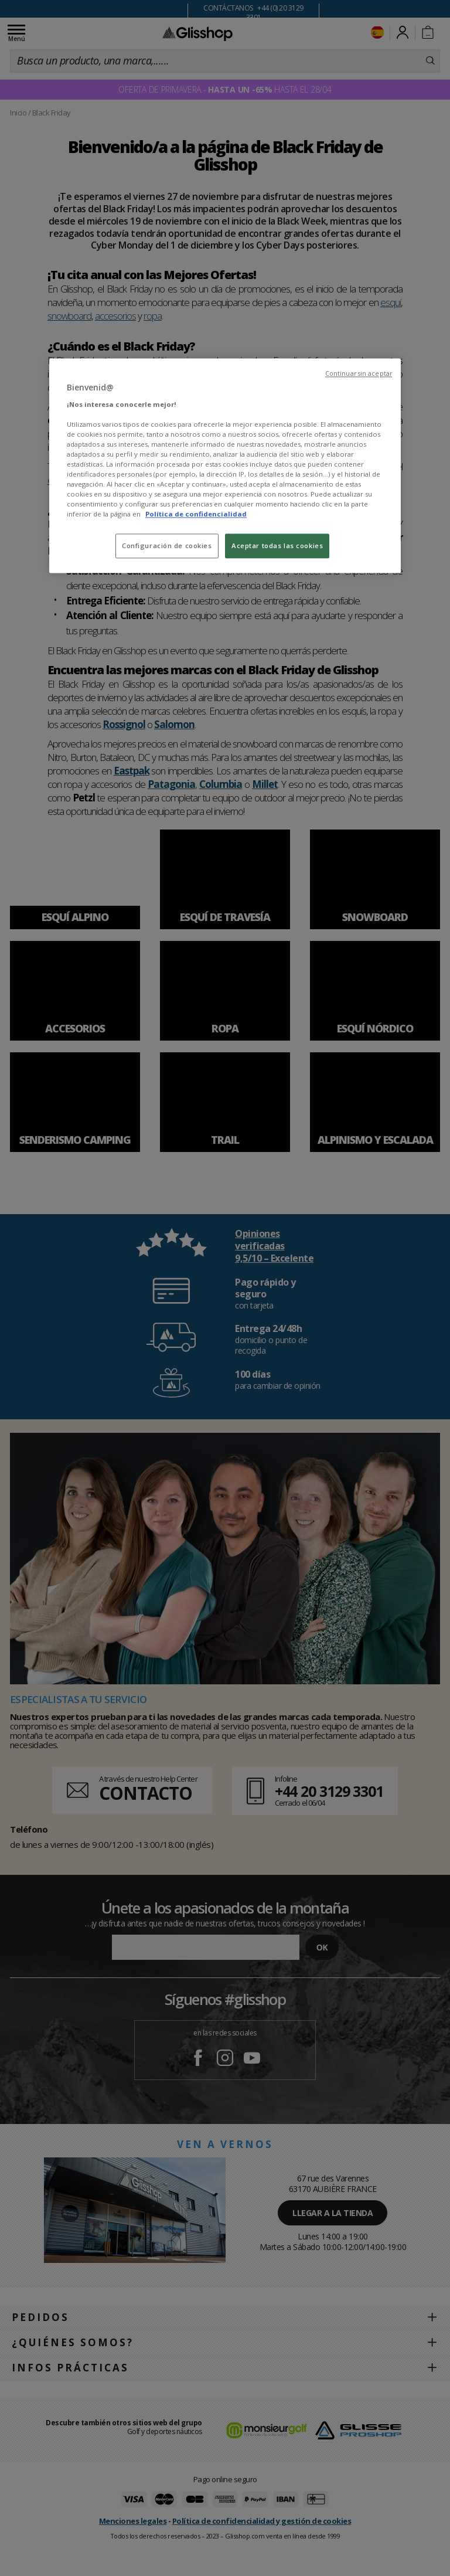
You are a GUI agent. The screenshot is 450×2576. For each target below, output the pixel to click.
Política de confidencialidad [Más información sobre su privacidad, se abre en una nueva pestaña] (196, 514)
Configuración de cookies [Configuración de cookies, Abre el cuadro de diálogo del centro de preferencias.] (167, 546)
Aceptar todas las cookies (277, 546)
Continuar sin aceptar (358, 373)
